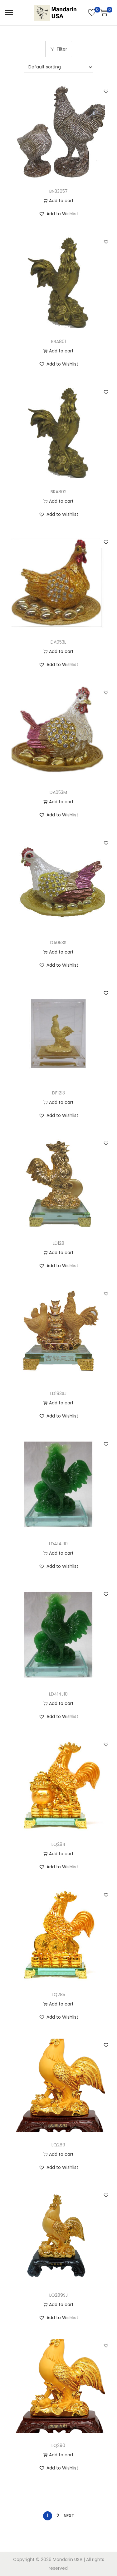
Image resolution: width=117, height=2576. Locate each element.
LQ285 (58, 1994)
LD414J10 (58, 1544)
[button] (106, 91)
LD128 (58, 1243)
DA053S (58, 942)
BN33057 (58, 191)
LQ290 (58, 2445)
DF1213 (58, 1093)
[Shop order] (58, 67)
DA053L (58, 642)
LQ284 (58, 1844)
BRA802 (58, 492)
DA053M (58, 792)
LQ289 (58, 2145)
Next (69, 2516)
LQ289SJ (58, 2295)
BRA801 (58, 341)
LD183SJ (58, 1393)
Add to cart (58, 200)
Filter (58, 49)
